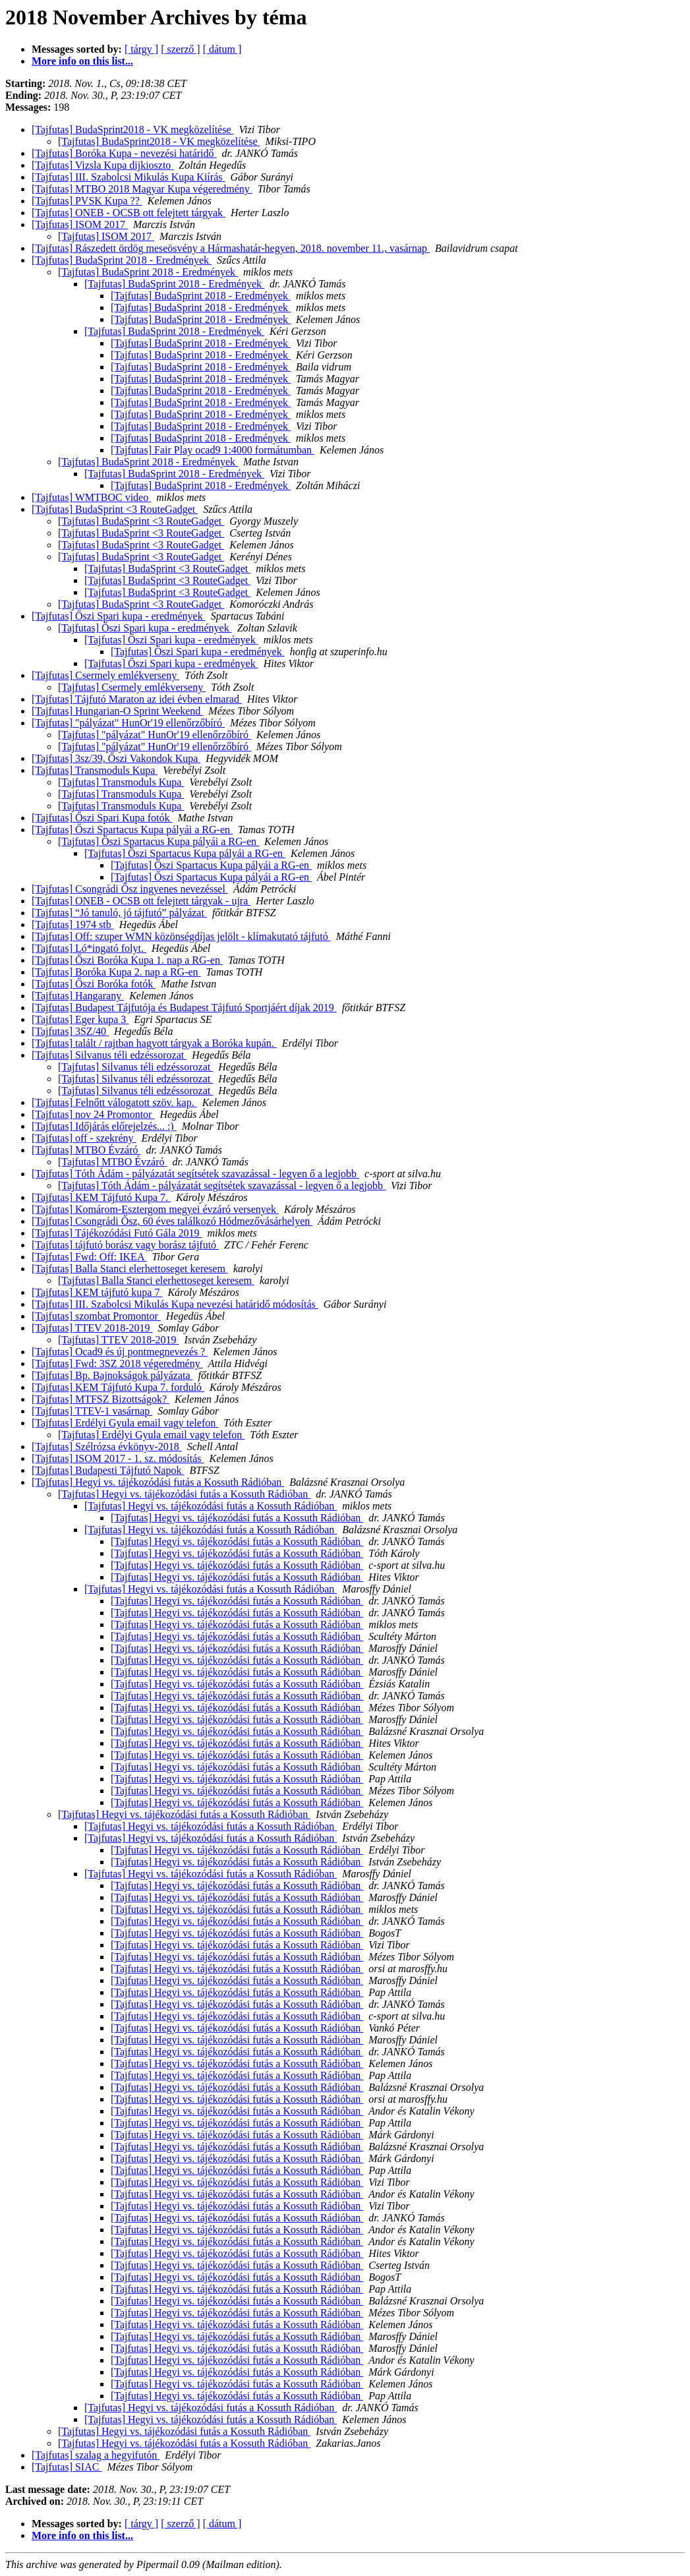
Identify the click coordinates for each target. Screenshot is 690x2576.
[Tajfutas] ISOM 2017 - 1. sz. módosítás (118, 1458)
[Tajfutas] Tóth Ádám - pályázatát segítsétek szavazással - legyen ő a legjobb (195, 1173)
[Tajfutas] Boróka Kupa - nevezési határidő (124, 153)
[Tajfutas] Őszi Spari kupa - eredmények (119, 616)
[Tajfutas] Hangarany (78, 995)
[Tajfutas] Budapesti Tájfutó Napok (108, 1470)
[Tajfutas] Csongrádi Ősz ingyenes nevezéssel (130, 888)
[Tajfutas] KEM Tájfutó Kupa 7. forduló (118, 1387)
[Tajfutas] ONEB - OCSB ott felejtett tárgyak (128, 212)
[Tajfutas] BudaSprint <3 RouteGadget (115, 509)
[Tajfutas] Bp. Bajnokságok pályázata (112, 1375)
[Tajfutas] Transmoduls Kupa (95, 770)
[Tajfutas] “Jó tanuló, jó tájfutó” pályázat (119, 912)
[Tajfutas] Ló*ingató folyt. (89, 948)
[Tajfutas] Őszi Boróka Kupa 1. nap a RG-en (127, 960)
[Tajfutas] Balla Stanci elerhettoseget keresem (130, 1268)
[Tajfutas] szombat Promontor (96, 1316)
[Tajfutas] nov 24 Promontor (93, 1114)
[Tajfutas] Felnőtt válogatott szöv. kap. (114, 1102)
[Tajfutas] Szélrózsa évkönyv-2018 (107, 1446)
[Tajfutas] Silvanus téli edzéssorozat (109, 1055)
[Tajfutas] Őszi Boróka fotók (94, 983)
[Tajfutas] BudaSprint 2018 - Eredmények (122, 260)
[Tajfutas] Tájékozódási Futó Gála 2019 (117, 1233)
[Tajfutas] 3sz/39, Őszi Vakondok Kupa (116, 758)
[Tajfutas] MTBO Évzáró (86, 1150)
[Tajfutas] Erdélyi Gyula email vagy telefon (125, 1422)
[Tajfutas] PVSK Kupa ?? (87, 200)
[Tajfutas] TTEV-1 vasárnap (92, 1411)
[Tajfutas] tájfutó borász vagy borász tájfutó (125, 1244)
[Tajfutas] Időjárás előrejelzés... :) (104, 1126)
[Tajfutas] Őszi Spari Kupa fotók (102, 817)
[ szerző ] (180, 49)
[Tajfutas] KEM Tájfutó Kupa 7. (101, 1197)
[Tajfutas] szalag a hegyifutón (95, 2455)
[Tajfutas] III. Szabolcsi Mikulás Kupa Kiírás (128, 177)
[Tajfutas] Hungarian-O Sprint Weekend (117, 711)
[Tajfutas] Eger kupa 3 (80, 1019)
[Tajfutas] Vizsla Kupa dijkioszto (102, 165)
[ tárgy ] (141, 49)
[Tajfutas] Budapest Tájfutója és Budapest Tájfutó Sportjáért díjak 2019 (184, 1007)
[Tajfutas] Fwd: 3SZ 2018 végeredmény (117, 1363)
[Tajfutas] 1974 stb (73, 924)
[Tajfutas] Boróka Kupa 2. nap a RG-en (116, 972)
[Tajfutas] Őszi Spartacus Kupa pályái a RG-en (132, 829)
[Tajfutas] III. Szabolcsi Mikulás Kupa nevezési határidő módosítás (175, 1304)
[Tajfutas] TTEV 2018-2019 (92, 1327)
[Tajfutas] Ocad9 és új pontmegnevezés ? (120, 1351)
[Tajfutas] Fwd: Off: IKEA (89, 1256)
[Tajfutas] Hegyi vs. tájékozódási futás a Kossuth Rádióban (158, 1482)
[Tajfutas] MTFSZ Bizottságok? (100, 1399)
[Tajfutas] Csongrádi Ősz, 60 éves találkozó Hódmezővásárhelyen (172, 1221)
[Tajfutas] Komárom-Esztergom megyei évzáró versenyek (155, 1209)
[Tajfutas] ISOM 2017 (80, 224)
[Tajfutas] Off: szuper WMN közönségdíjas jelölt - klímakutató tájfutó (181, 936)
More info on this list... (82, 61)
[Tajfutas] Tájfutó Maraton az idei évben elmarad (137, 699)
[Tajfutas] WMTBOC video (91, 497)
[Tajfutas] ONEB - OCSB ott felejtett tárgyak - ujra (141, 900)
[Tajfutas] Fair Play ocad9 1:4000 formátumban (212, 449)
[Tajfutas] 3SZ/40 (70, 1031)
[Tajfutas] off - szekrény (84, 1138)
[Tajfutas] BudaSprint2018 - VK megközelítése (133, 129)
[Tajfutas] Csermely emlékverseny (105, 675)
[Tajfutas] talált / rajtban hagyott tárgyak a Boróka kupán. (154, 1043)
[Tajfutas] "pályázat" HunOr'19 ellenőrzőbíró (128, 722)
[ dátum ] (222, 49)
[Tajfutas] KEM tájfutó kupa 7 (97, 1292)
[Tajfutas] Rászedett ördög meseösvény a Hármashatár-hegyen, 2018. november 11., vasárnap (231, 248)
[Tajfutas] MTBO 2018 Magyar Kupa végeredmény (142, 188)
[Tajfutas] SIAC (66, 2467)
